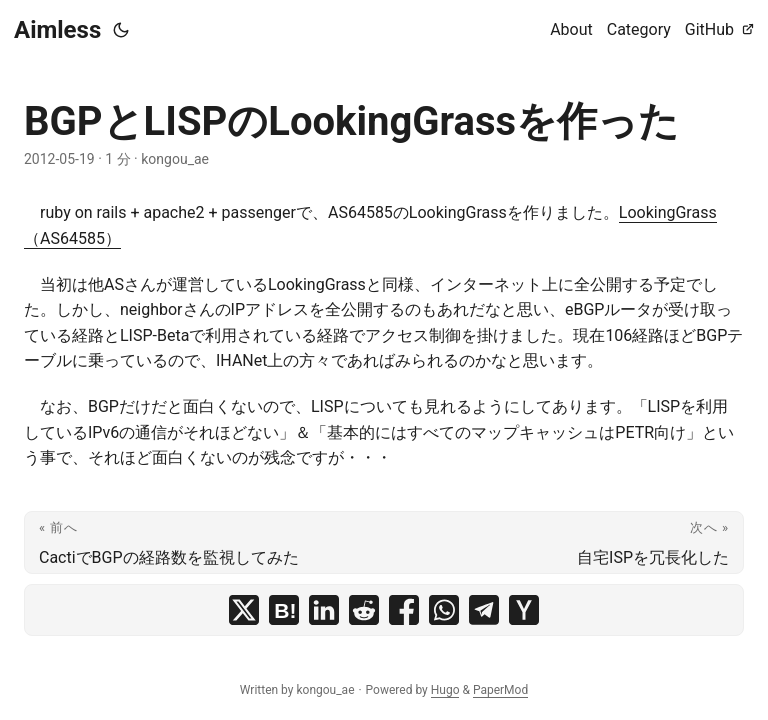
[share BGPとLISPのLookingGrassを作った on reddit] (364, 610)
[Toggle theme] (121, 30)
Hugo (445, 690)
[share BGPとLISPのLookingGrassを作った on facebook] (404, 610)
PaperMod (500, 690)
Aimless (57, 30)
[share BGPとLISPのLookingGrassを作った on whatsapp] (444, 610)
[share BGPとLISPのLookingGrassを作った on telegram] (484, 610)
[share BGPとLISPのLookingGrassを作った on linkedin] (324, 610)
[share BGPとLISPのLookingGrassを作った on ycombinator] (524, 610)
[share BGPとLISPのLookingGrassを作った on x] (244, 610)
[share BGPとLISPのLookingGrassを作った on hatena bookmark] (284, 610)
